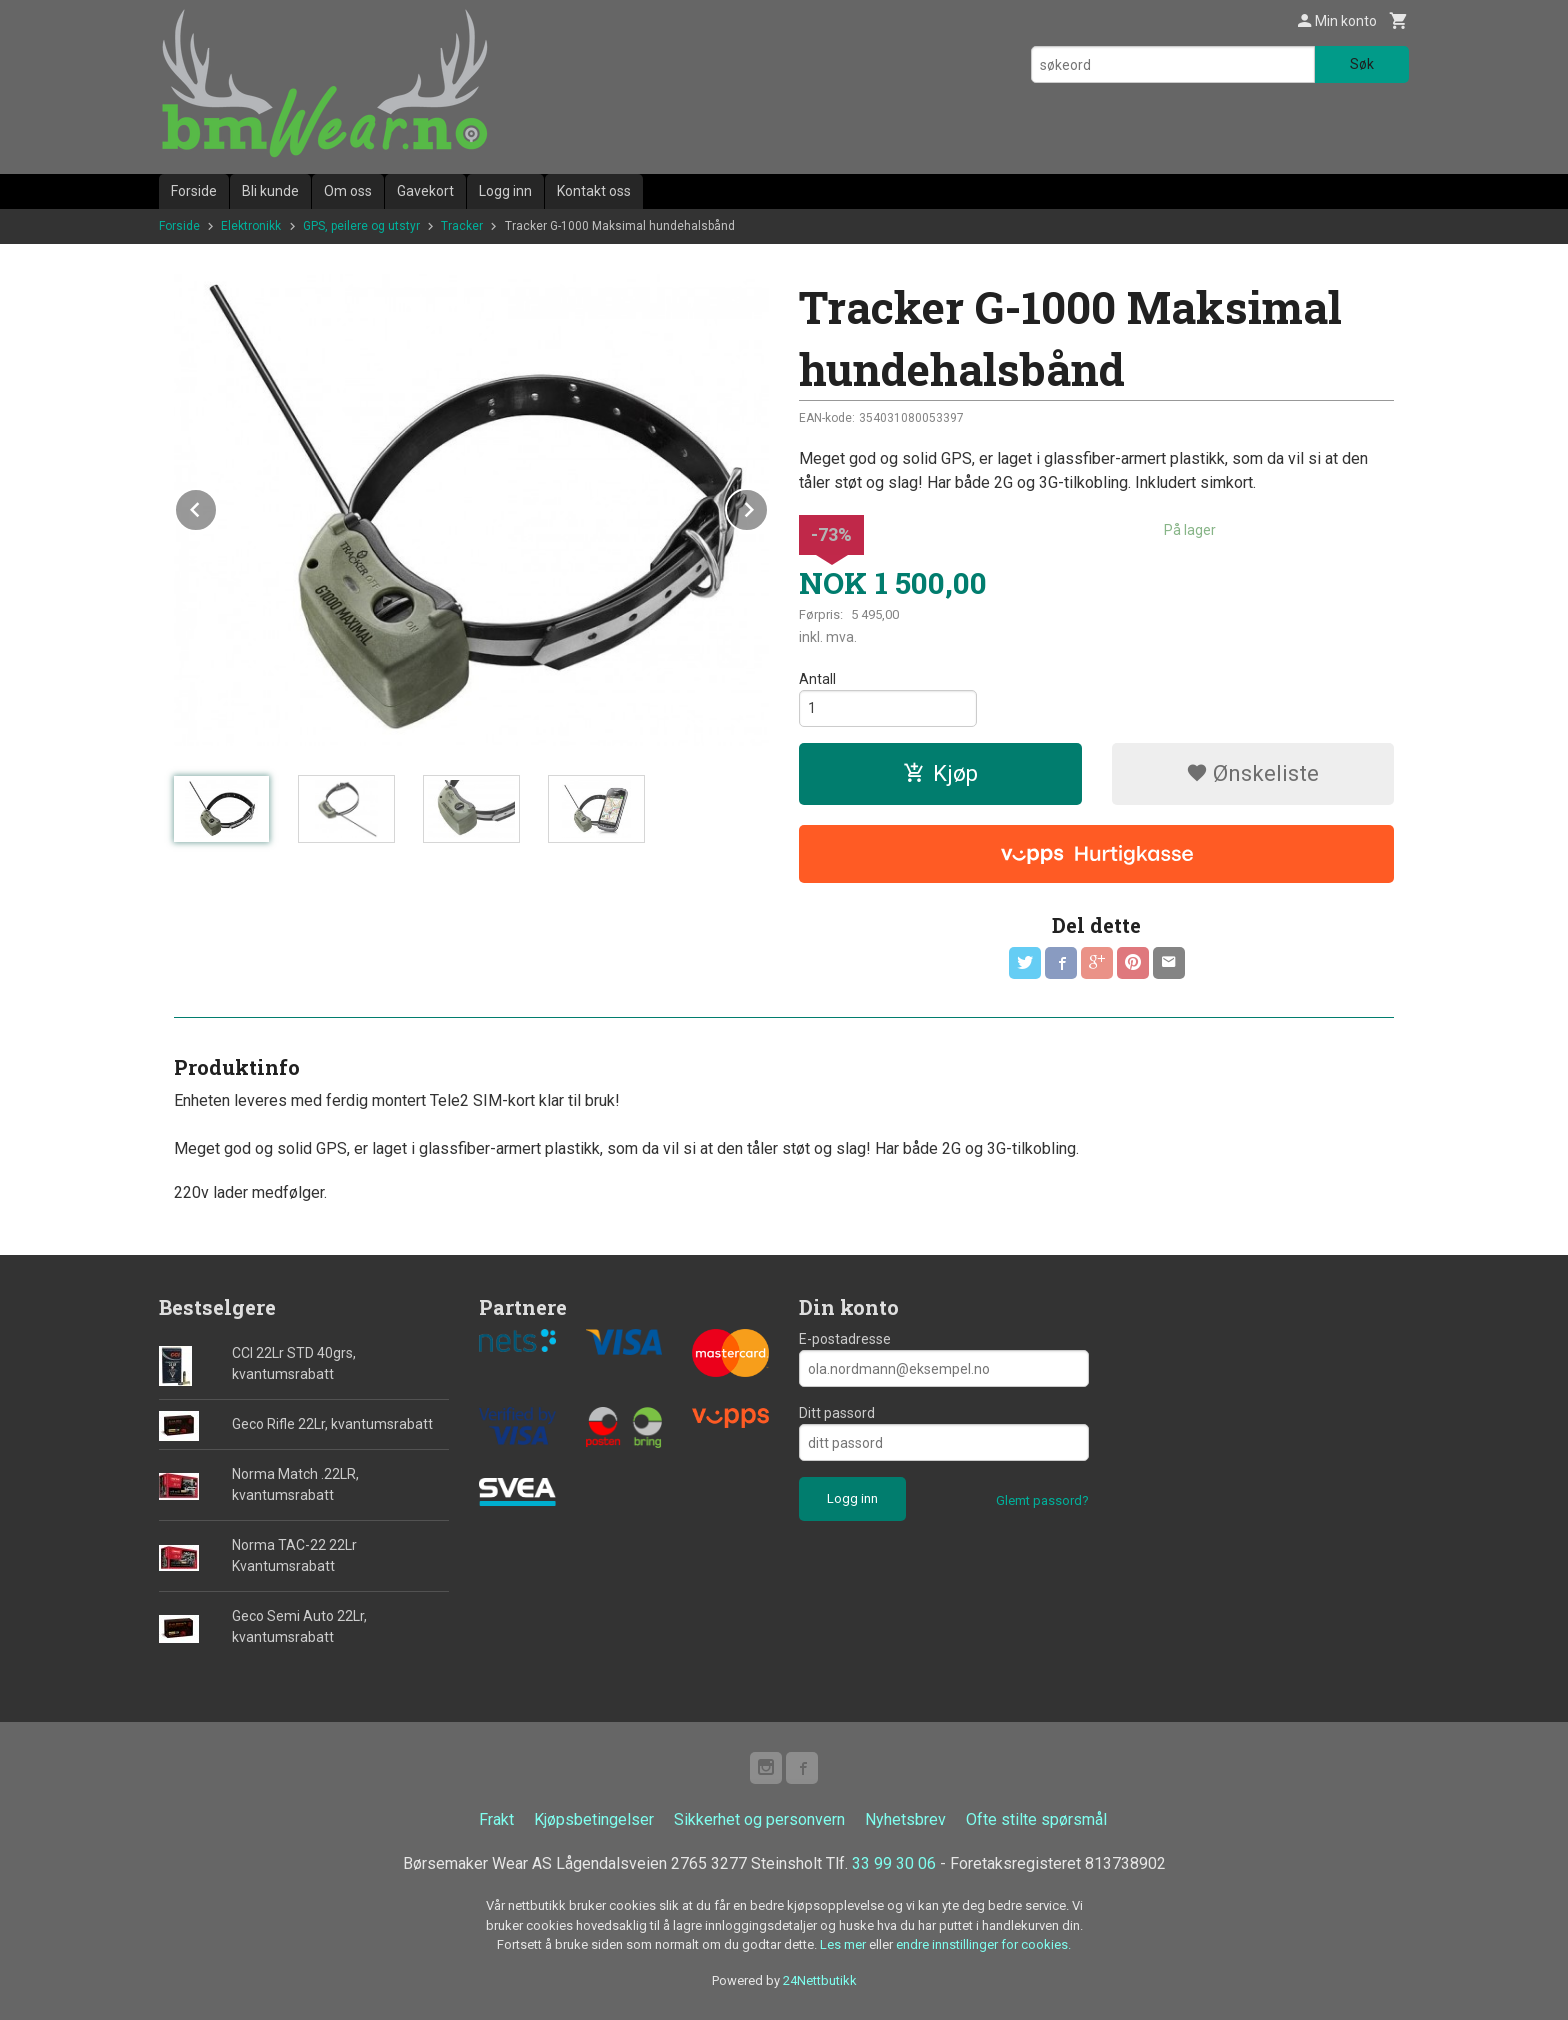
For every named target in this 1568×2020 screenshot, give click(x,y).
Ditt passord (837, 1413)
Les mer (844, 1944)
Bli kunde (270, 191)
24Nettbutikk (820, 1980)
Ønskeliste (1252, 773)
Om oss (348, 191)
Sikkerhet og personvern (759, 1819)
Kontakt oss (594, 191)
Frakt (496, 1819)
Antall (817, 679)
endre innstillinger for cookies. (983, 1944)
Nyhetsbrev (905, 1819)
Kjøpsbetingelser (594, 1819)
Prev (217, 506)
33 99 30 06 (894, 1863)
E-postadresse (845, 1339)
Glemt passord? (1042, 1500)
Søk (1362, 64)
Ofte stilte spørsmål (1036, 1819)
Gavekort (425, 191)
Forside (194, 191)
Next (768, 506)
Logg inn (505, 191)
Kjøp (940, 773)
